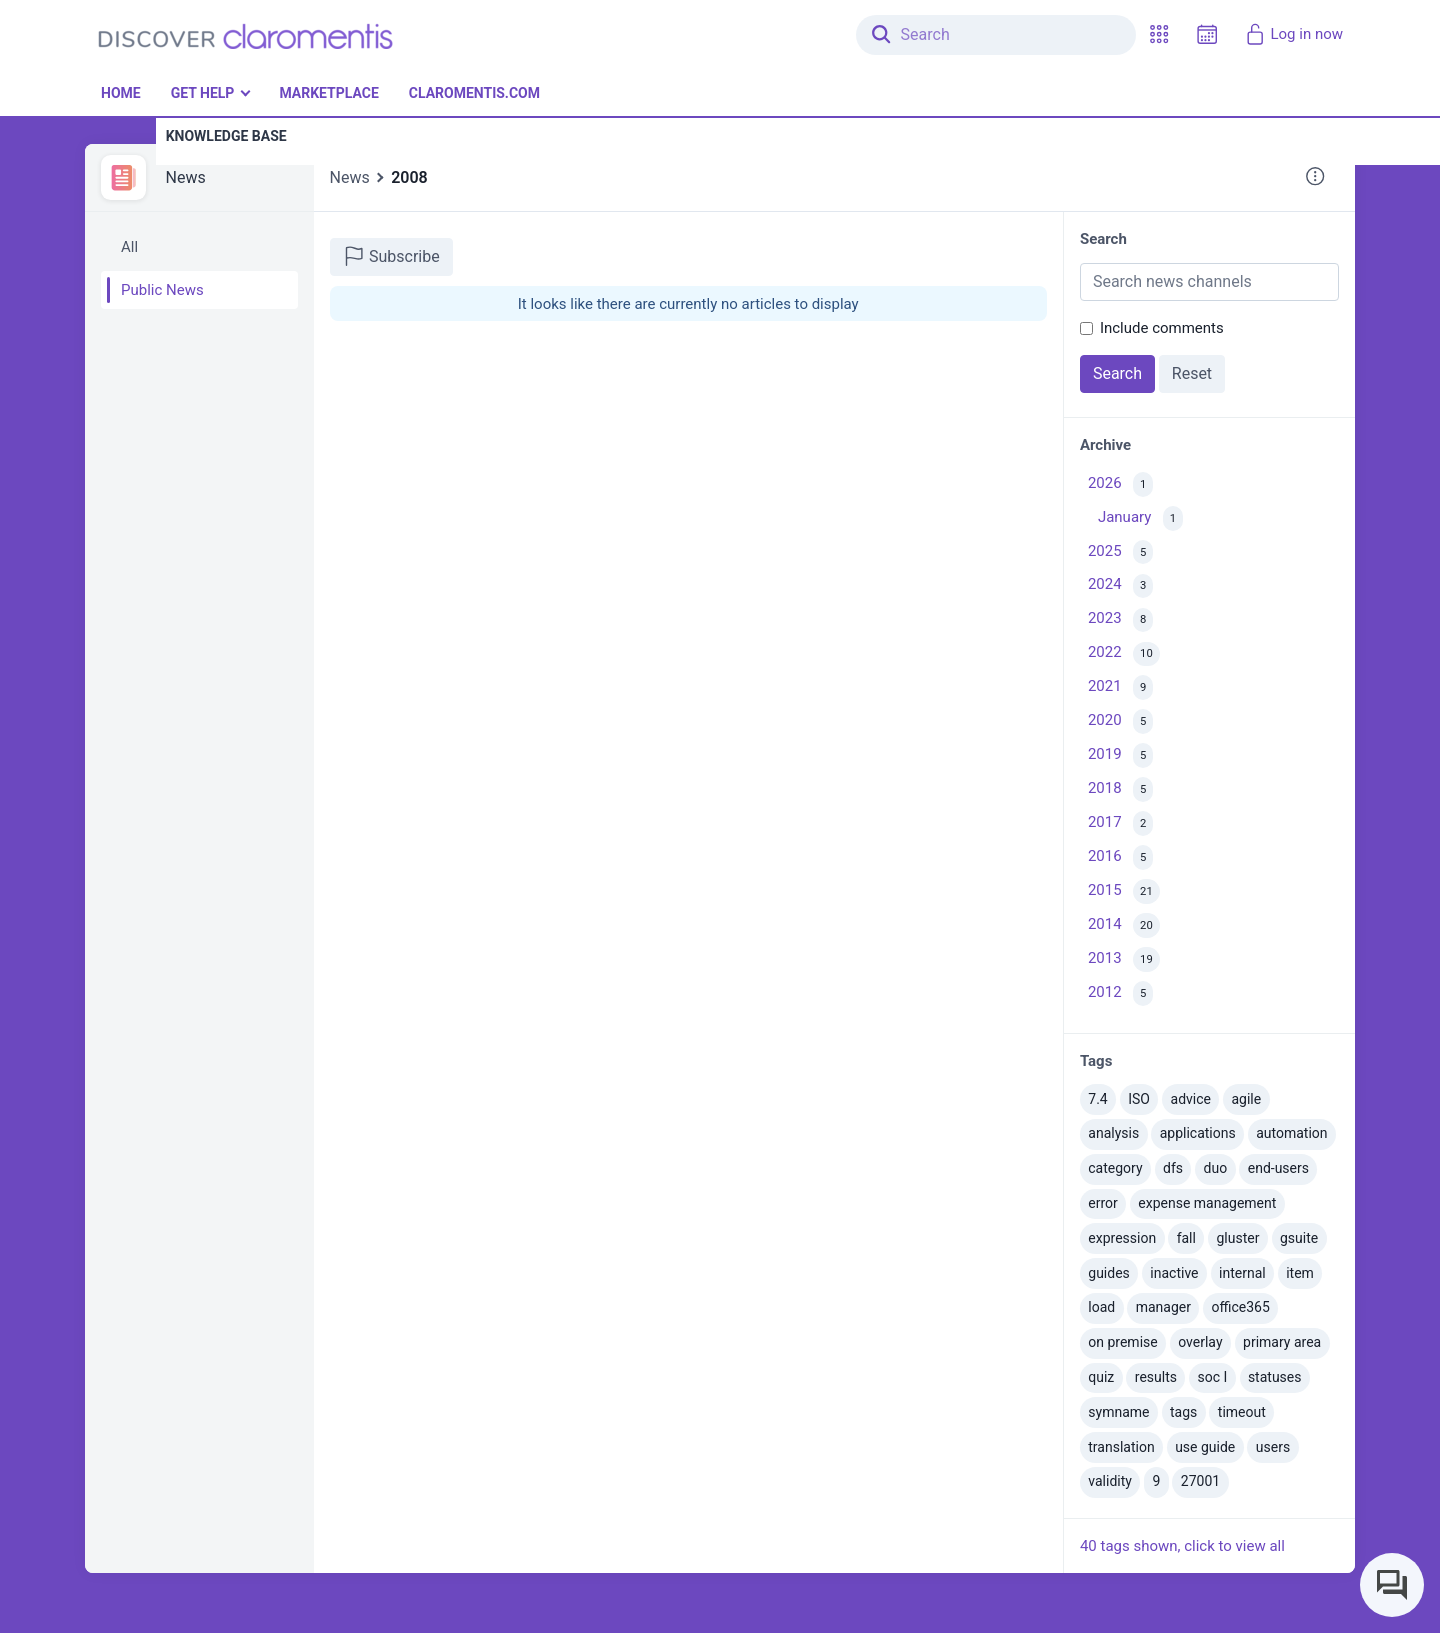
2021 (1120, 687)
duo (1216, 1168)
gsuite (1299, 1238)
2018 (1120, 789)
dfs (1173, 1168)
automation (1291, 1133)
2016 (1120, 857)
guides (1109, 1273)
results (1156, 1377)
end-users (1278, 1168)
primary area (1282, 1342)
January (1140, 518)
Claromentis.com (474, 93)
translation (1121, 1447)
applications (1198, 1133)
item (1300, 1273)
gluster (1237, 1238)
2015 (1124, 891)
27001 (1200, 1481)
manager (1163, 1307)
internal (1242, 1273)
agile (1246, 1099)
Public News (162, 290)
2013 (1124, 959)
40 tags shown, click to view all (1182, 1546)
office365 (1241, 1307)
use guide (1205, 1447)
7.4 (1097, 1099)
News (186, 177)
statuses (1275, 1377)
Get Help (203, 93)
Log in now (1293, 34)
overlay (1200, 1342)
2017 (1120, 823)
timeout (1242, 1412)
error (1103, 1203)
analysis (1113, 1133)
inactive (1174, 1273)
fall (1186, 1238)
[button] (1159, 34)
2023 (1120, 620)
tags (1183, 1412)
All (129, 247)
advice (1191, 1099)
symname (1118, 1412)
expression (1122, 1238)
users (1273, 1447)
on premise (1122, 1342)
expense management (1207, 1203)
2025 (1120, 552)
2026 (1120, 484)
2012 (1120, 993)
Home (121, 93)
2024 (1120, 586)
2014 (1124, 925)
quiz (1101, 1377)
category (1115, 1168)
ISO (1139, 1099)
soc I (1213, 1377)
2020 (1120, 721)
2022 (1124, 654)
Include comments (1162, 328)
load (1101, 1307)
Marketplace (328, 93)
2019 (1120, 755)
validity (1110, 1481)
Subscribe (391, 256)
